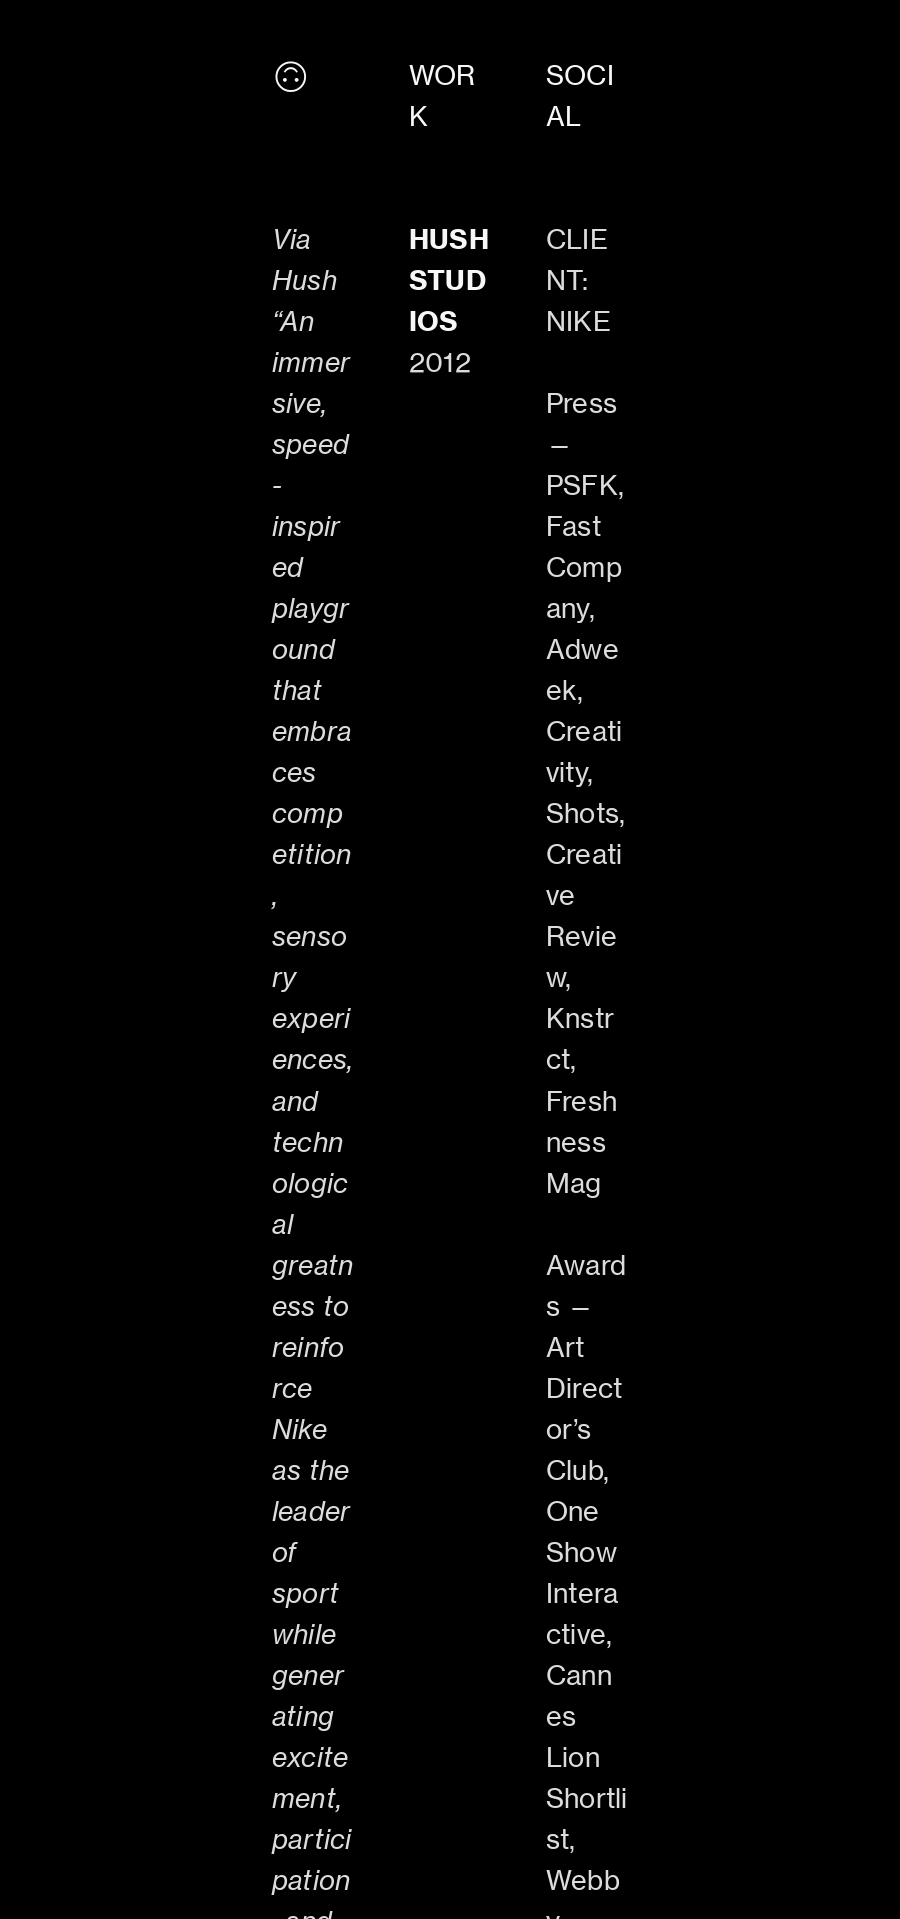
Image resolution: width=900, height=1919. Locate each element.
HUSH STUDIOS (449, 280)
